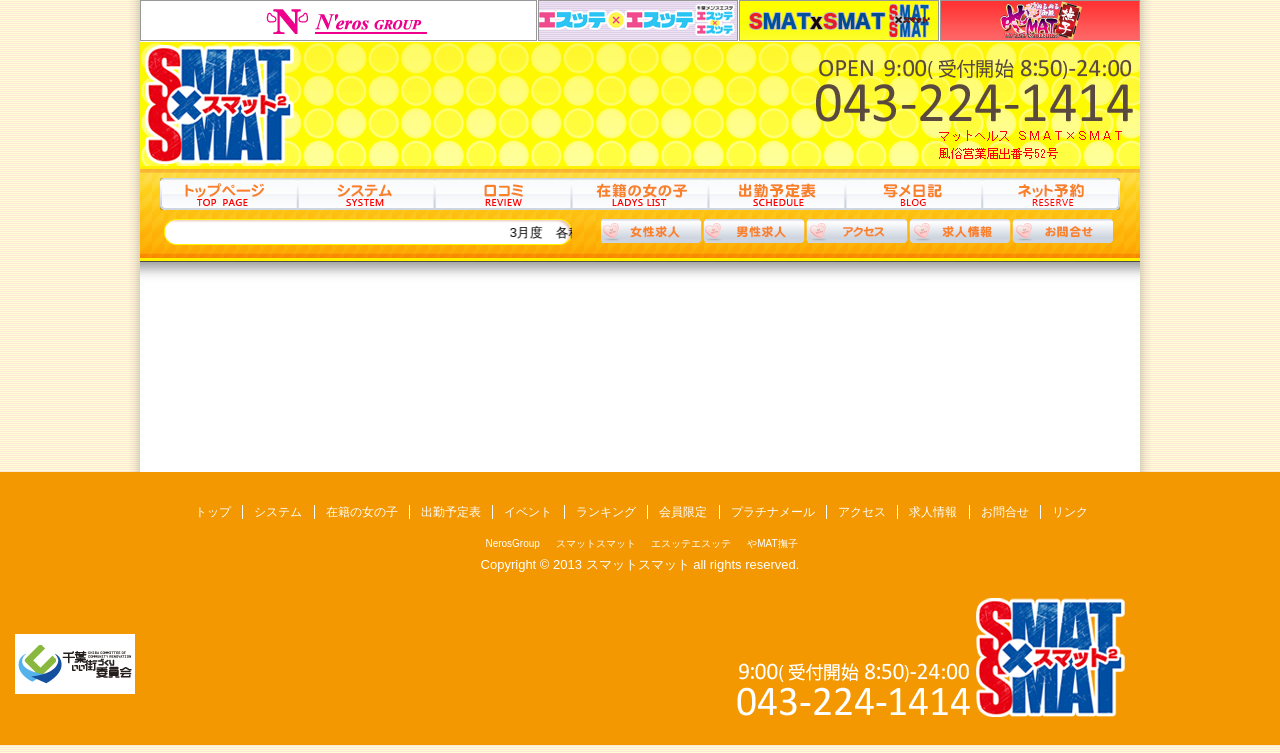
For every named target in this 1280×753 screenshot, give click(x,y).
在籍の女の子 (639, 194)
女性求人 (651, 231)
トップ (228, 194)
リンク (1070, 512)
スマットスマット (839, 20)
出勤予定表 (776, 194)
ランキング (606, 512)
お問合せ (1005, 512)
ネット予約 (1050, 194)
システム (365, 194)
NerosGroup (338, 20)
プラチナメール (773, 512)
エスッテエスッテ (638, 20)
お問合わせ (1063, 231)
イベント (528, 512)
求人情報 (960, 231)
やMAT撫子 (1040, 20)
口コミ (502, 194)
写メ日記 (913, 194)
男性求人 (754, 231)
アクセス (857, 231)
